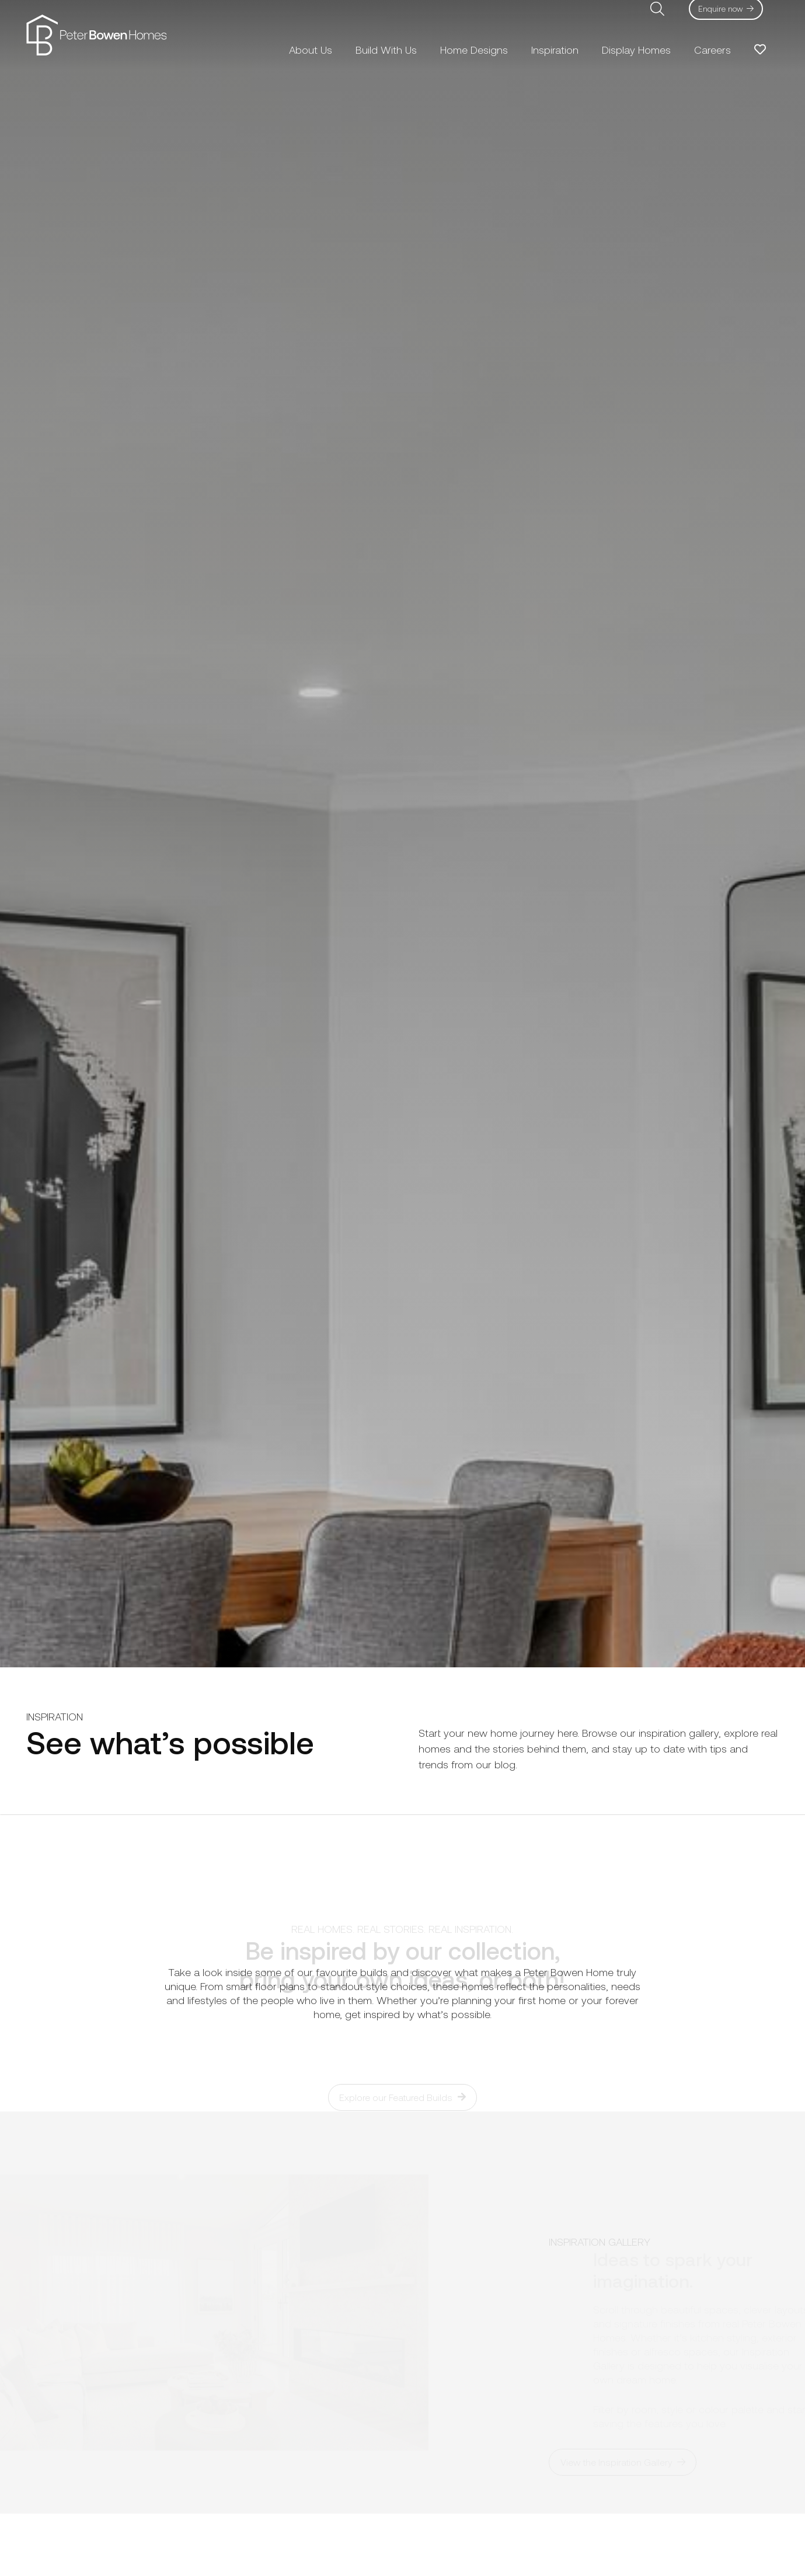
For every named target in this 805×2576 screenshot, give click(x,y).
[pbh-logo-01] (96, 35)
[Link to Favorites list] (760, 49)
